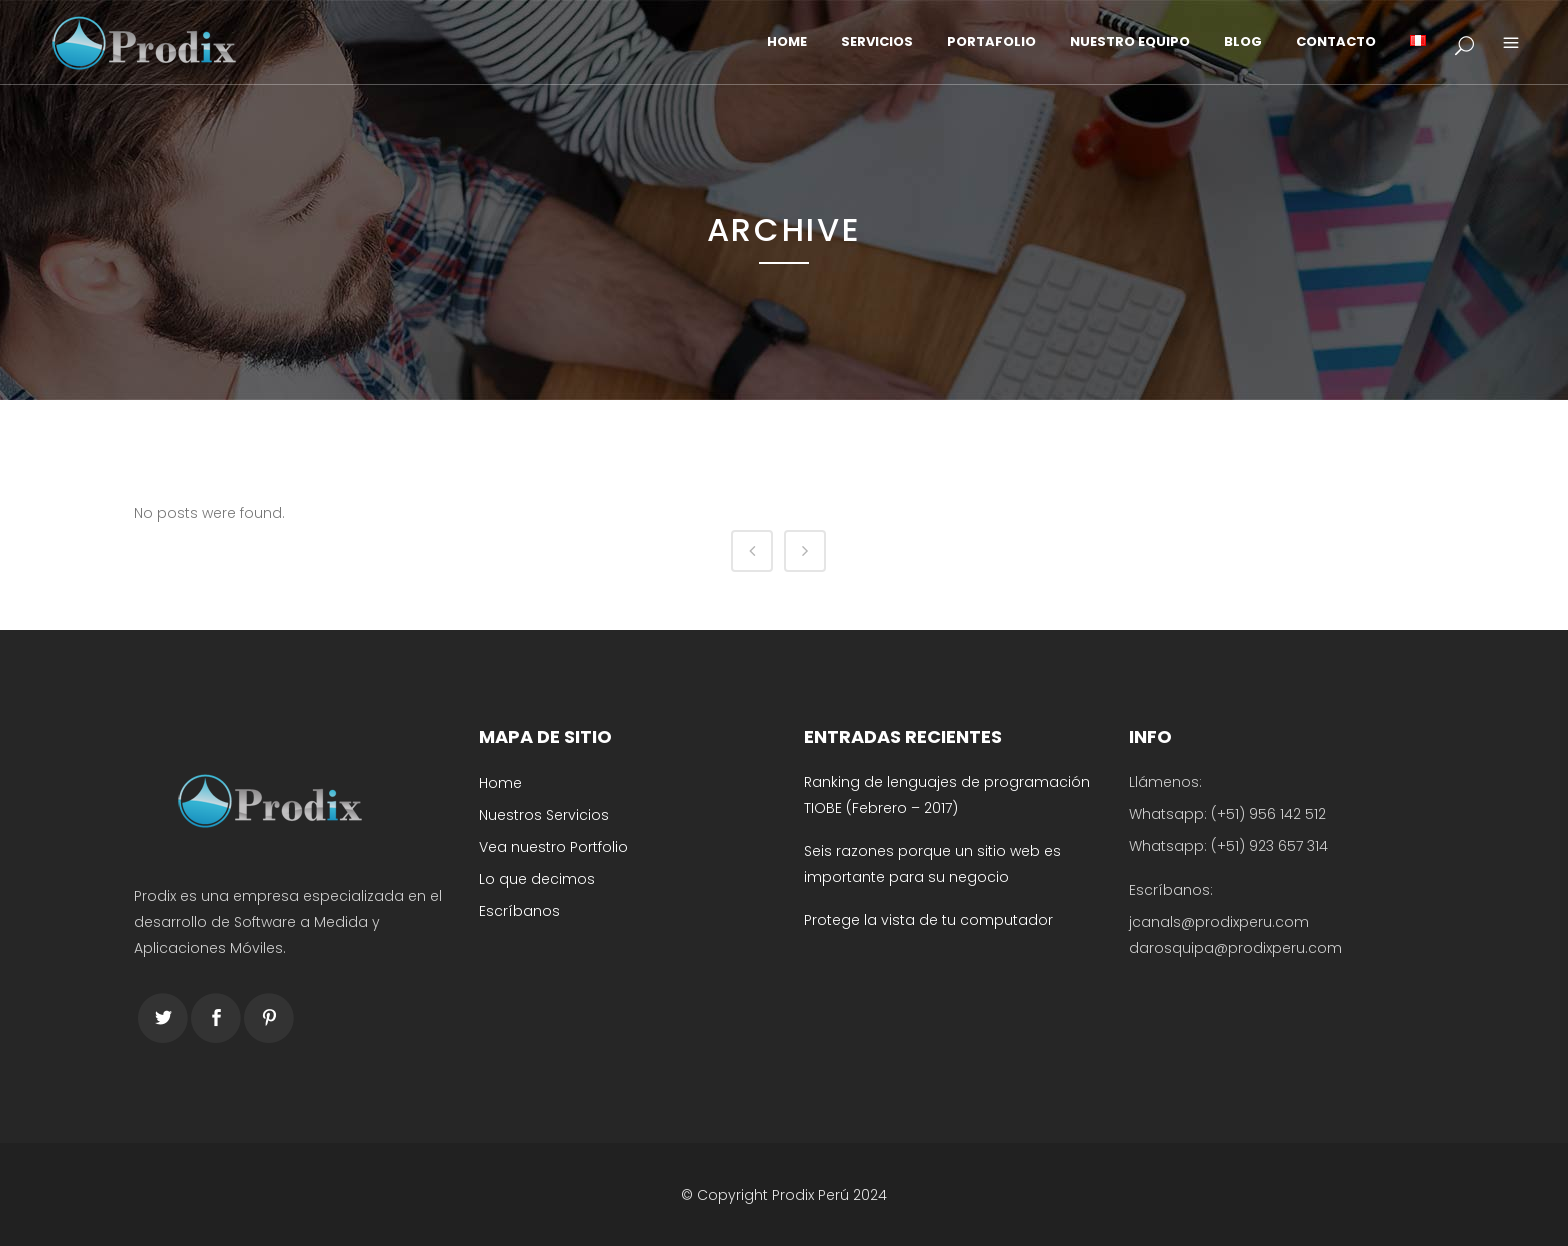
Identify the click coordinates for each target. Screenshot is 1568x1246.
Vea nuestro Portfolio (553, 847)
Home (500, 783)
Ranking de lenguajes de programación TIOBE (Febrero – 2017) (947, 795)
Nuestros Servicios (544, 815)
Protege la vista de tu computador (928, 920)
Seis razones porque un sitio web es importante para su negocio (932, 864)
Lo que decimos (537, 879)
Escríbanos (519, 911)
